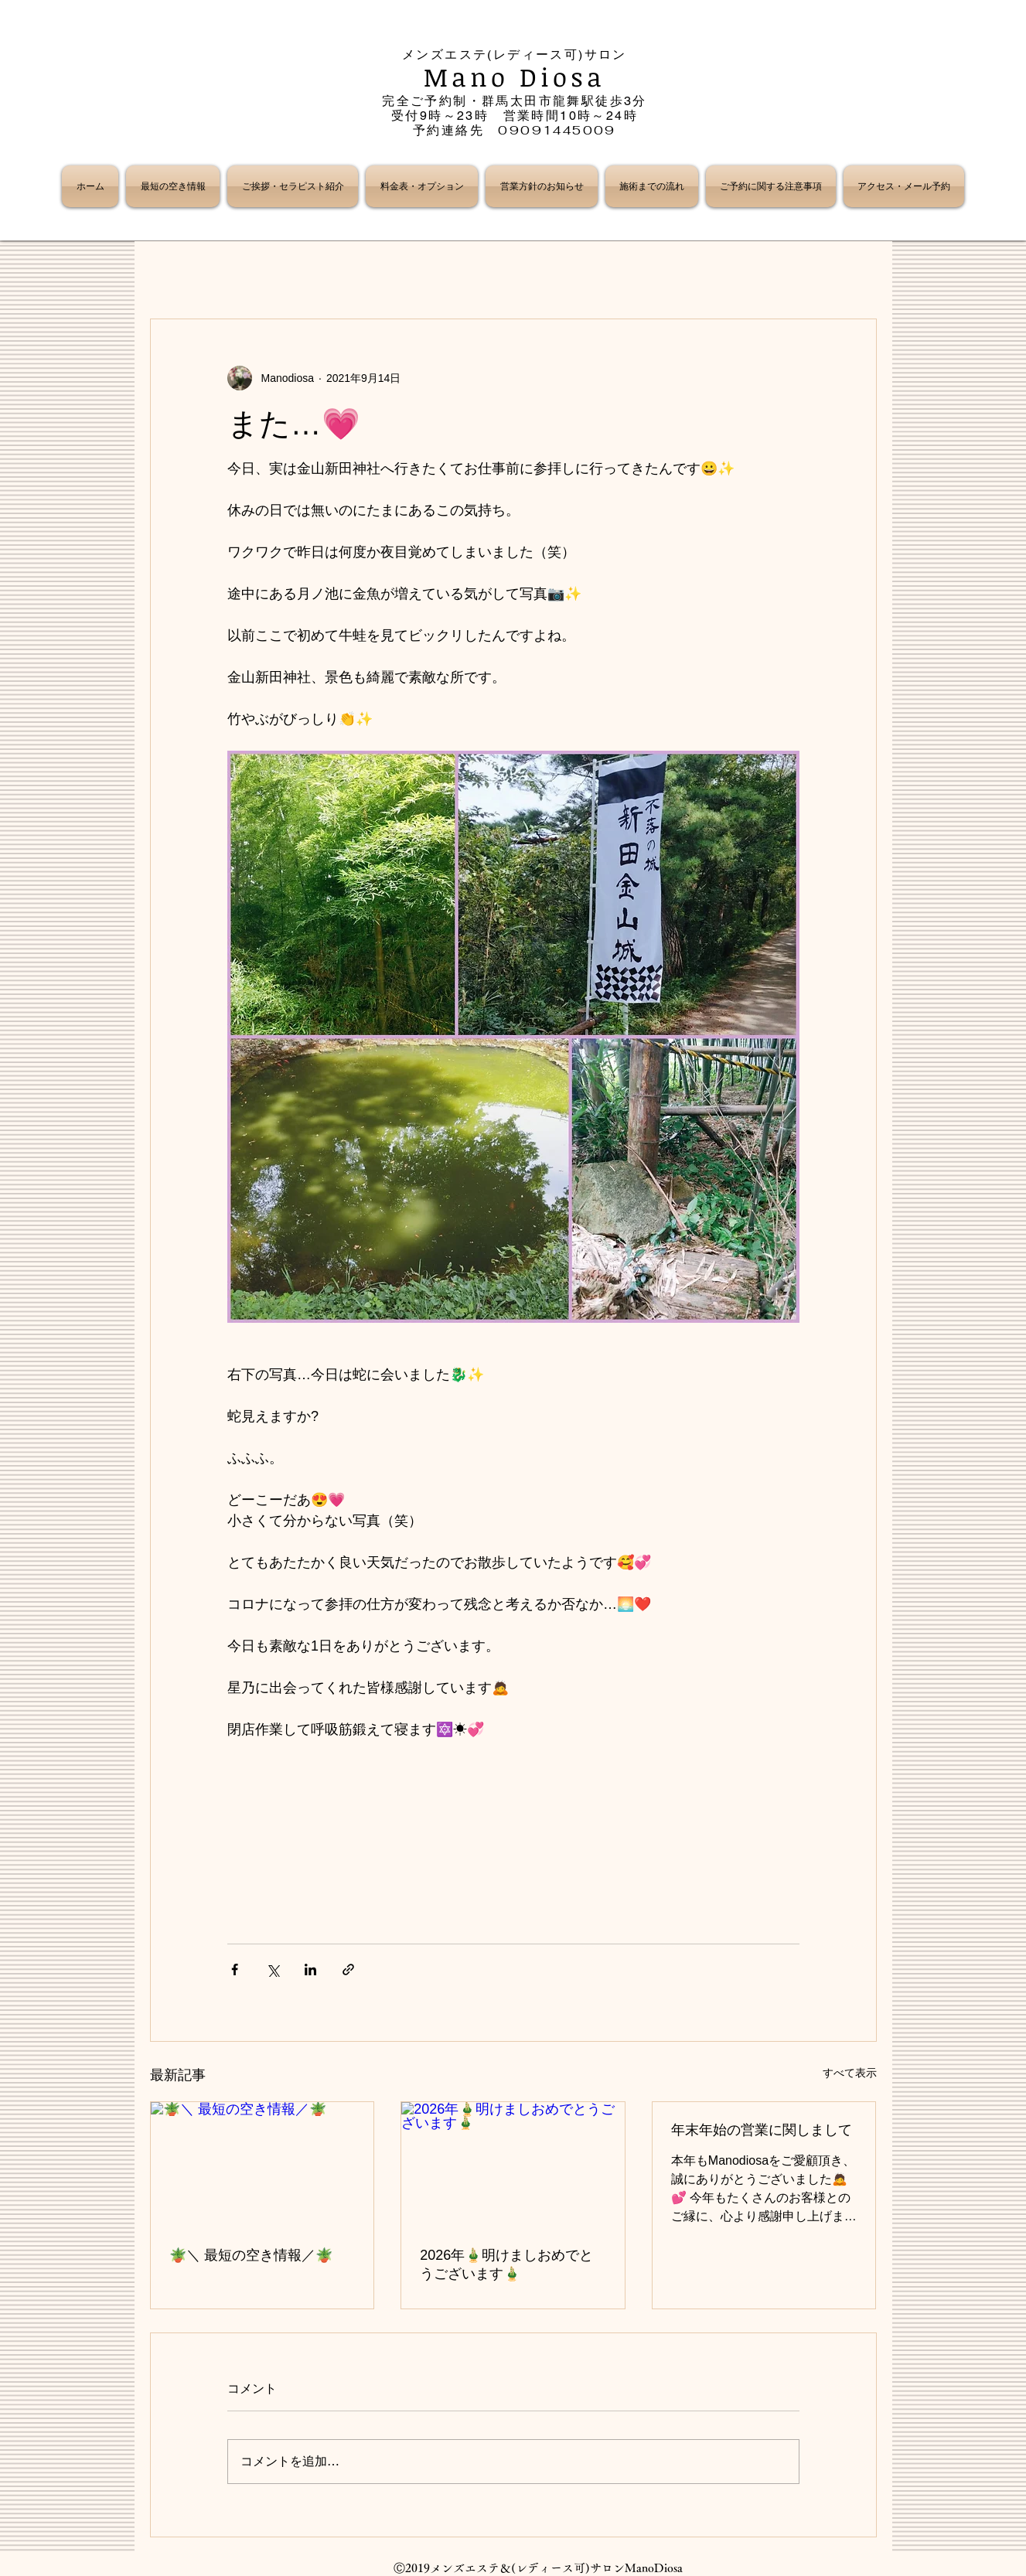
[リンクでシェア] (348, 1969)
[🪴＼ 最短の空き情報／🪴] (262, 2164)
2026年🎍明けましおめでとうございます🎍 (506, 2264)
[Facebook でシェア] (234, 1969)
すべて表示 (850, 2073)
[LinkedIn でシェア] (310, 1969)
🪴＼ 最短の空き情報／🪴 (250, 2255)
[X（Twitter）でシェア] (272, 1969)
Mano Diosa (514, 77)
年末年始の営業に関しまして (761, 2130)
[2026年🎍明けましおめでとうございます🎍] (513, 2164)
